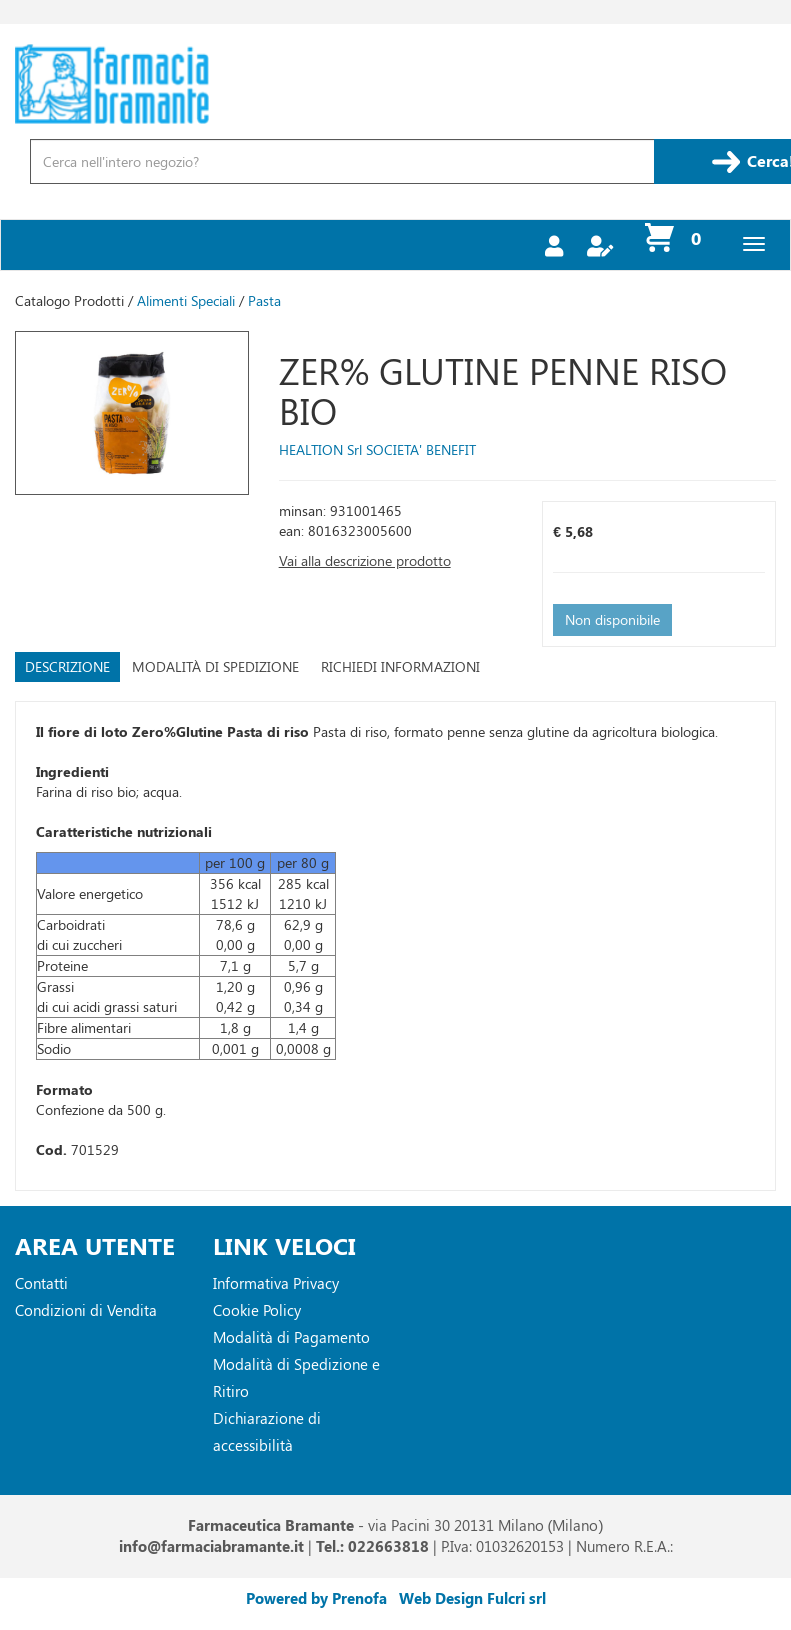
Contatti (41, 1283)
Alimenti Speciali (186, 300)
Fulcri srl (516, 1598)
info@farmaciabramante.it (211, 1546)
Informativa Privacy (276, 1283)
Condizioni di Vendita (86, 1310)
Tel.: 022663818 (372, 1546)
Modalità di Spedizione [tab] (215, 666)
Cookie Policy (257, 1310)
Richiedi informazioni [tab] (400, 666)
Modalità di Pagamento (291, 1337)
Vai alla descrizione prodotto (365, 560)
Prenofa (359, 1598)
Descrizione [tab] (67, 666)
